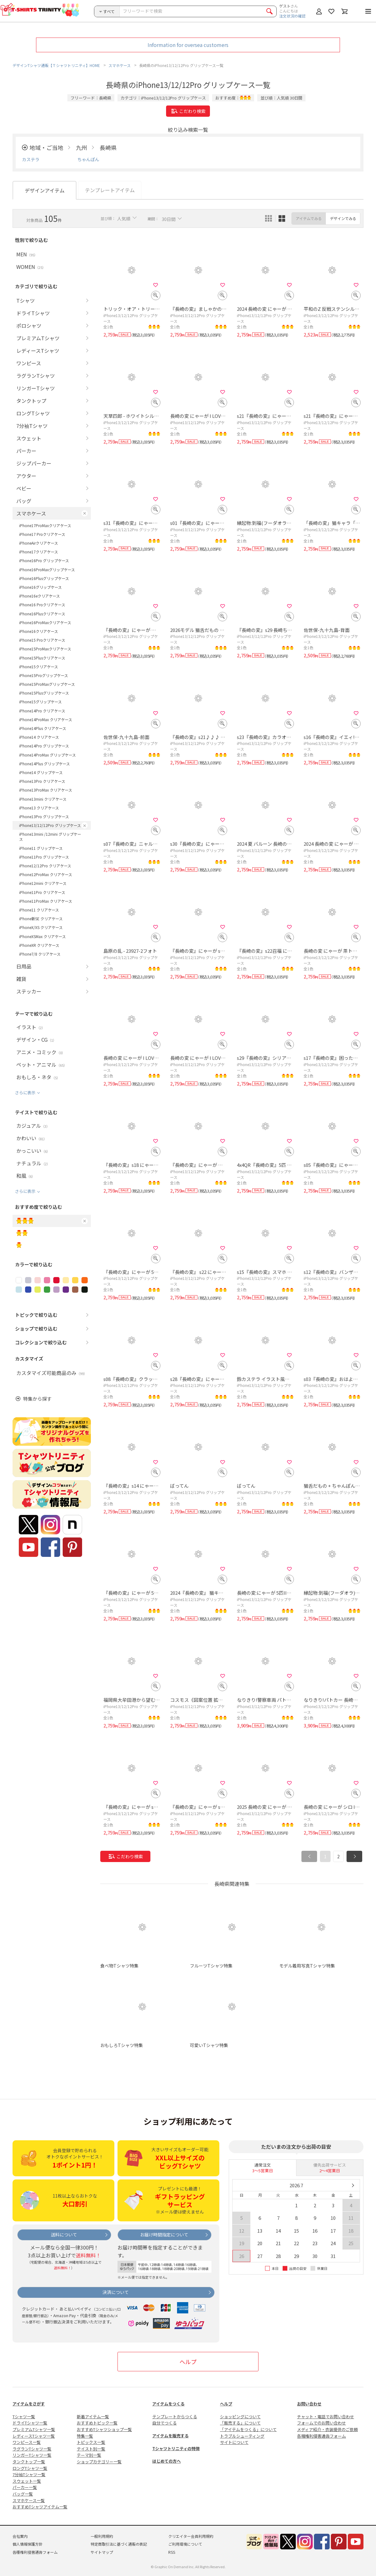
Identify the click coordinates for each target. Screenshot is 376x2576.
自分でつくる (164, 2423)
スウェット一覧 (27, 2481)
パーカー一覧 (25, 2487)
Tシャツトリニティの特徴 (176, 2448)
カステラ (30, 159)
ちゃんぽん (88, 159)
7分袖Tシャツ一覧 (29, 2474)
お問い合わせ (309, 2404)
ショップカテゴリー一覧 (99, 2462)
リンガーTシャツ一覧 (32, 2455)
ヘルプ (188, 2362)
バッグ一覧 (23, 2494)
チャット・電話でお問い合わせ (325, 2416)
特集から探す (37, 1398)
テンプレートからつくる (174, 2416)
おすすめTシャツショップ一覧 (104, 2429)
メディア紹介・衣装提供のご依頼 (327, 2429)
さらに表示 (25, 1093)
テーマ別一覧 (89, 2455)
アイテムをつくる (168, 2404)
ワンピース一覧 (27, 2442)
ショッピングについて (240, 2416)
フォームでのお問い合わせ (321, 2423)
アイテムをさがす (29, 2404)
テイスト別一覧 (91, 2449)
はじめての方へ (166, 2461)
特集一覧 (85, 2436)
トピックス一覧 (91, 2442)
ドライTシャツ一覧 (30, 2423)
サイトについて (234, 2442)
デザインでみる (343, 218)
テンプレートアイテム (110, 190)
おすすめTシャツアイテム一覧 (40, 2507)
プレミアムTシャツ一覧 (34, 2429)
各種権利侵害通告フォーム (321, 2436)
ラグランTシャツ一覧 (32, 2449)
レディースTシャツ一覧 (34, 2436)
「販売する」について (240, 2423)
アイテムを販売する (170, 2436)
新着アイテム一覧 (93, 2416)
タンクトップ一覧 (29, 2462)
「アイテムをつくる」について (248, 2429)
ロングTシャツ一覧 (30, 2468)
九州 (81, 147)
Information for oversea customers (188, 45)
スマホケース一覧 (29, 2500)
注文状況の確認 (292, 15)
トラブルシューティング (242, 2436)
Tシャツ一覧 (24, 2416)
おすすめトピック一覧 (97, 2423)
